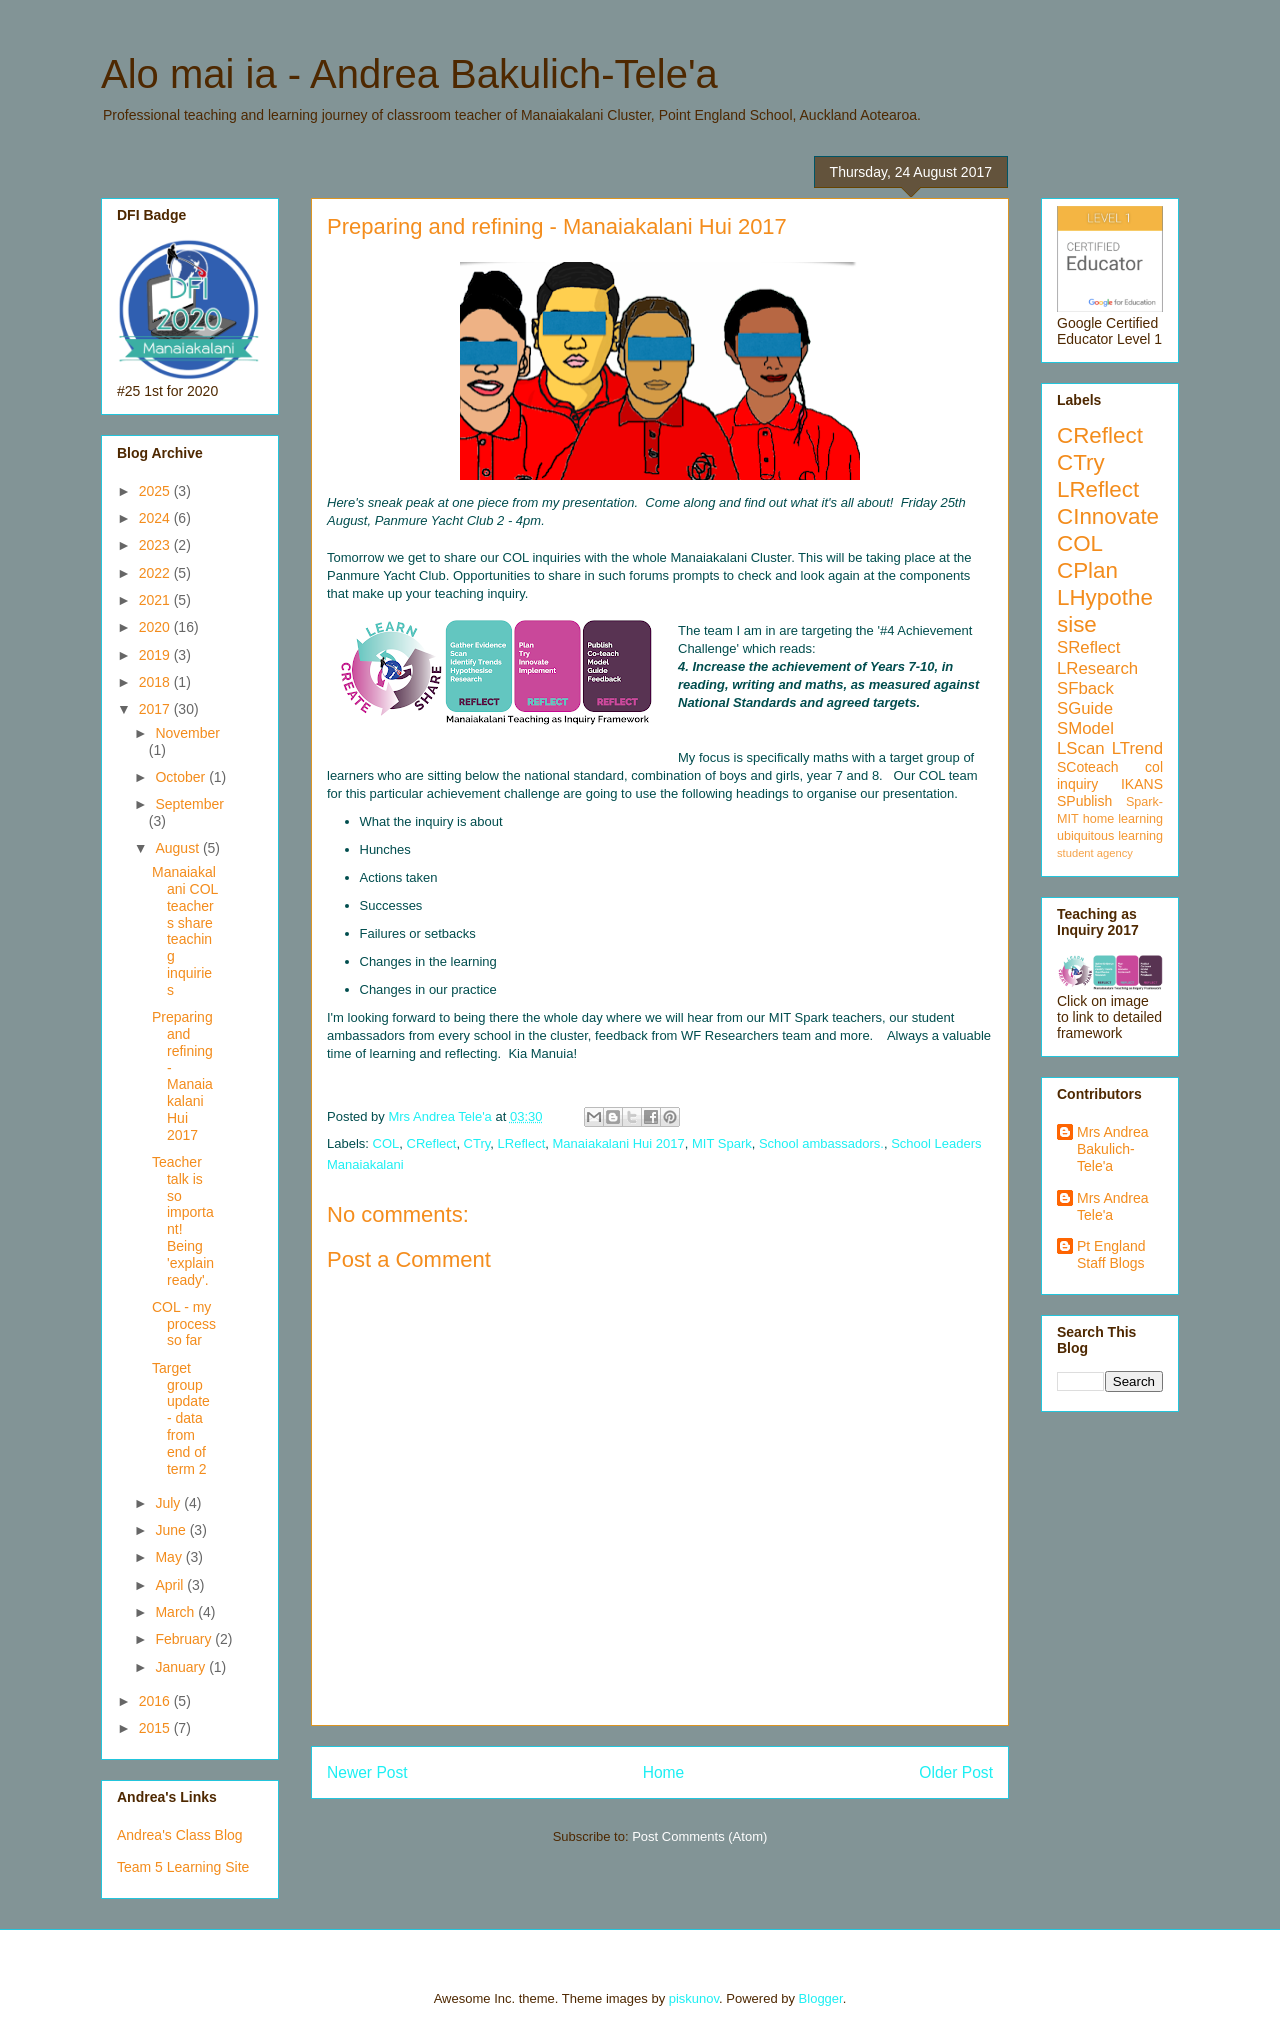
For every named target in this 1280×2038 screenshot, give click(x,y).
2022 (156, 573)
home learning (1123, 819)
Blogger (821, 1998)
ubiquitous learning (1110, 836)
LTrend (1137, 748)
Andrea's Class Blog (180, 1835)
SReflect (1088, 647)
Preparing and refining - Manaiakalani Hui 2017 (182, 1076)
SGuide (1085, 708)
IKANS (1142, 784)
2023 (156, 545)
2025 (156, 491)
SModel (1085, 728)
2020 (156, 627)
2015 (156, 1728)
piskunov (694, 1998)
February (185, 1639)
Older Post (956, 1772)
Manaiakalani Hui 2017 (619, 1143)
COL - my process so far (184, 1324)
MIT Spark (722, 1143)
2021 (156, 600)
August (178, 848)
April (171, 1585)
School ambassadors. (821, 1143)
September (189, 804)
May (170, 1557)
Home (664, 1772)
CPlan (1087, 570)
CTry (477, 1143)
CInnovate (1108, 516)
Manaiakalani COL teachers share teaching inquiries (185, 931)
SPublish (1084, 801)
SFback (1085, 688)
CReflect (432, 1143)
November (187, 733)
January (182, 1667)
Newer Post (367, 1772)
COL (386, 1143)
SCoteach (1087, 767)
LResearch (1097, 668)
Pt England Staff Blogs (1111, 1254)
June (172, 1530)
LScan (1081, 748)
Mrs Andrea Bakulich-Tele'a (1113, 1149)
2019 (156, 655)
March (176, 1612)
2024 (156, 518)
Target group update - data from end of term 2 (181, 1418)
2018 (156, 682)
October (182, 777)
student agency (1095, 853)
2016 (156, 1701)
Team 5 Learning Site (183, 1867)
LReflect (522, 1143)
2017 (156, 709)
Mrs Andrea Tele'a (1113, 1206)
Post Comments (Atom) (699, 1836)
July (169, 1503)
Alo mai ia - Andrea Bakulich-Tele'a (409, 74)
